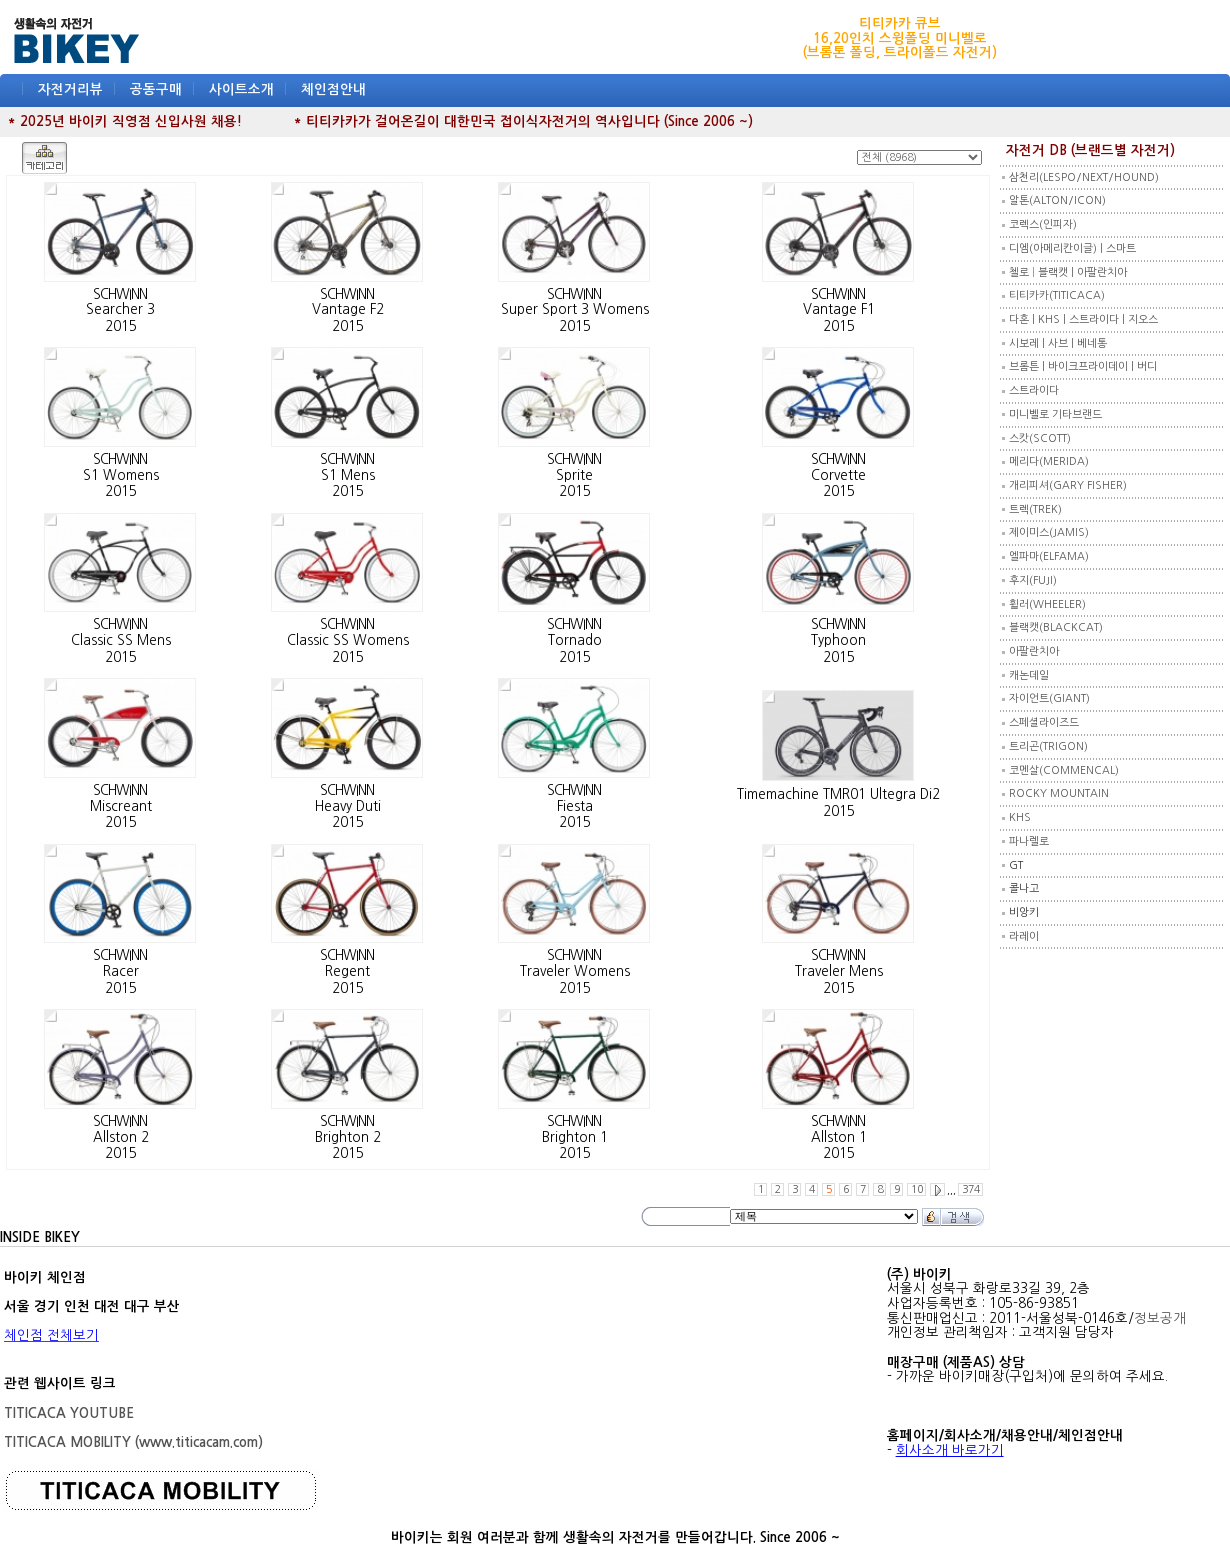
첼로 (1019, 272)
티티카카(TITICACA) (1057, 295)
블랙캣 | (1057, 272)
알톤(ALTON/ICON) (1057, 200)
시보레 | (1028, 343)
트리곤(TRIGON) (1048, 746)
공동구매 (156, 89)
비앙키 (1024, 912)
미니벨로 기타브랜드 (1055, 414)
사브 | (1062, 343)
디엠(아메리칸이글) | (1057, 248)
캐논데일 (1029, 675)
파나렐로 (1029, 841)
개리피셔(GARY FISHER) (1068, 485)
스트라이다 (1034, 390)
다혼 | (1023, 319)
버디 (1147, 366)
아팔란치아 (1102, 272)
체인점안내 (333, 89)
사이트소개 (241, 89)
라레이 (1024, 936)
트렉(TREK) (1035, 509)
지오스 (1143, 319)
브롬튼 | (1028, 366)
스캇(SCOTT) (1040, 438)
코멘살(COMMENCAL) (1064, 770)
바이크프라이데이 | (1092, 366)
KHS (1020, 817)
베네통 (1092, 343)
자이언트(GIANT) (1049, 698)
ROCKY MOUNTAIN (1059, 793)
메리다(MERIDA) (1049, 461)
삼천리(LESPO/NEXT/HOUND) (1084, 177)
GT (1016, 865)
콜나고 (1024, 888)
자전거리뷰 (70, 89)
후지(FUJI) (1033, 580)
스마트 (1121, 248)
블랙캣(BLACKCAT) (1056, 627)
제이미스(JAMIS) (1049, 532)
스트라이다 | (1098, 319)
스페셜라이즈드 (1044, 722)
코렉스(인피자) (1043, 224)
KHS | (1053, 319)
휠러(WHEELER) (1047, 604)
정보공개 (1160, 1318)
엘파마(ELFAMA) (1049, 556)
